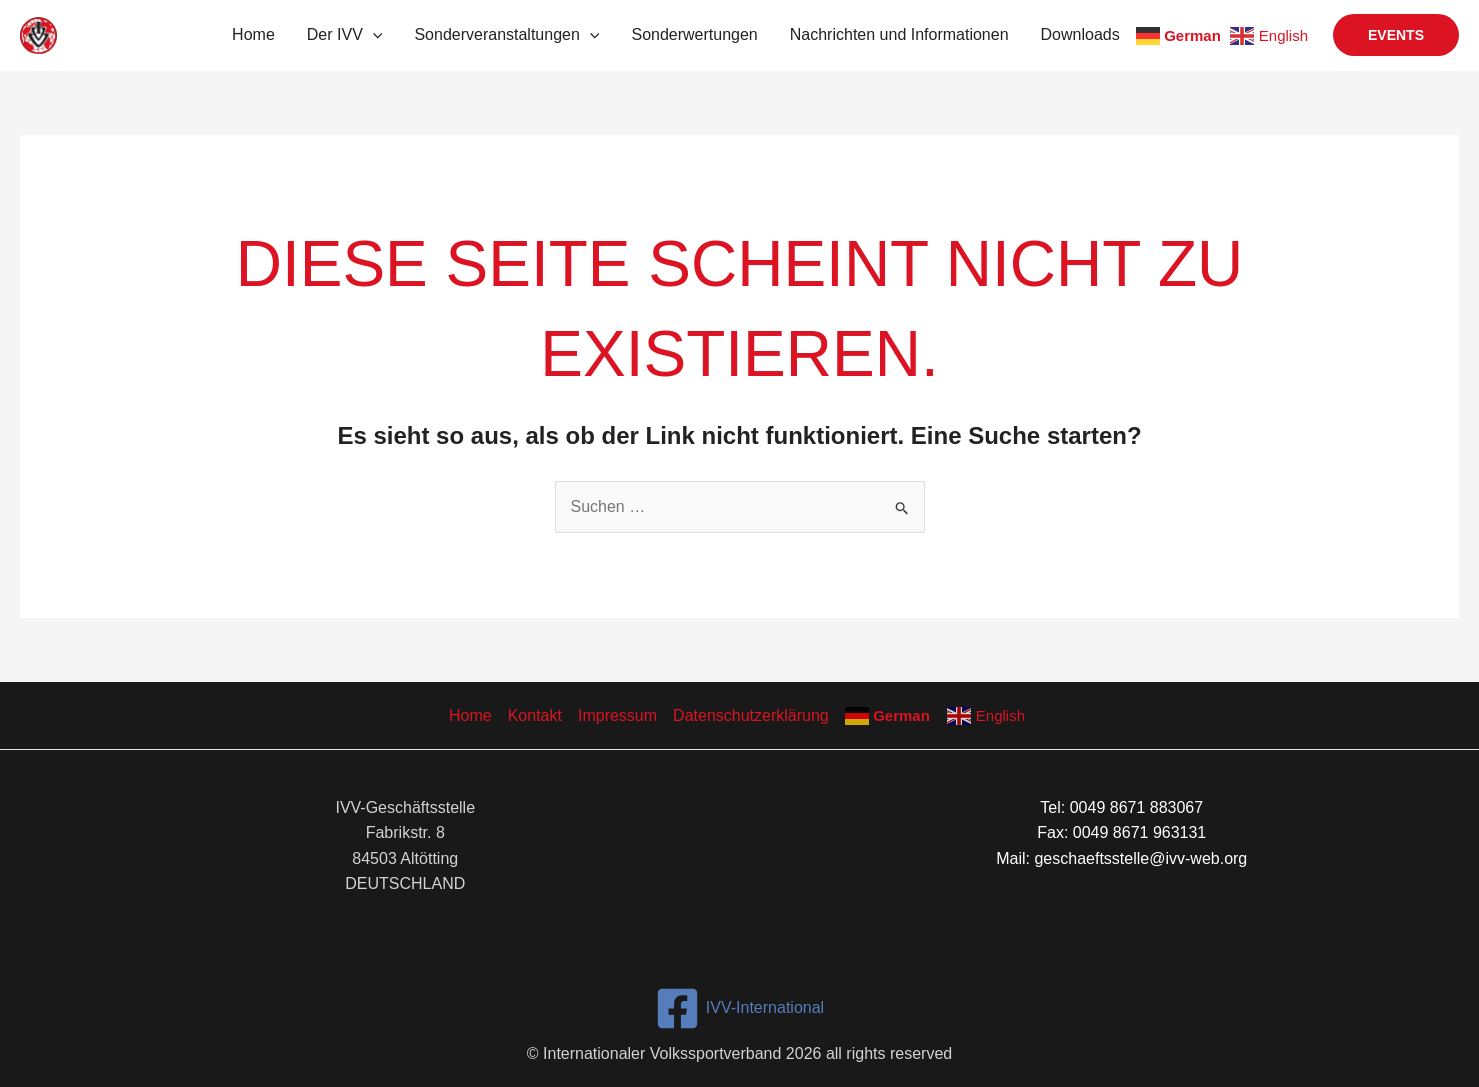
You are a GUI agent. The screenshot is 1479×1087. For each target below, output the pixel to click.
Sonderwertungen (694, 34)
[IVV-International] (739, 1008)
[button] (373, 35)
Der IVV (345, 35)
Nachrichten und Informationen (899, 34)
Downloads (1080, 34)
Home (253, 34)
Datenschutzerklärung (751, 715)
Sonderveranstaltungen (506, 35)
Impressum (617, 715)
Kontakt (535, 715)
